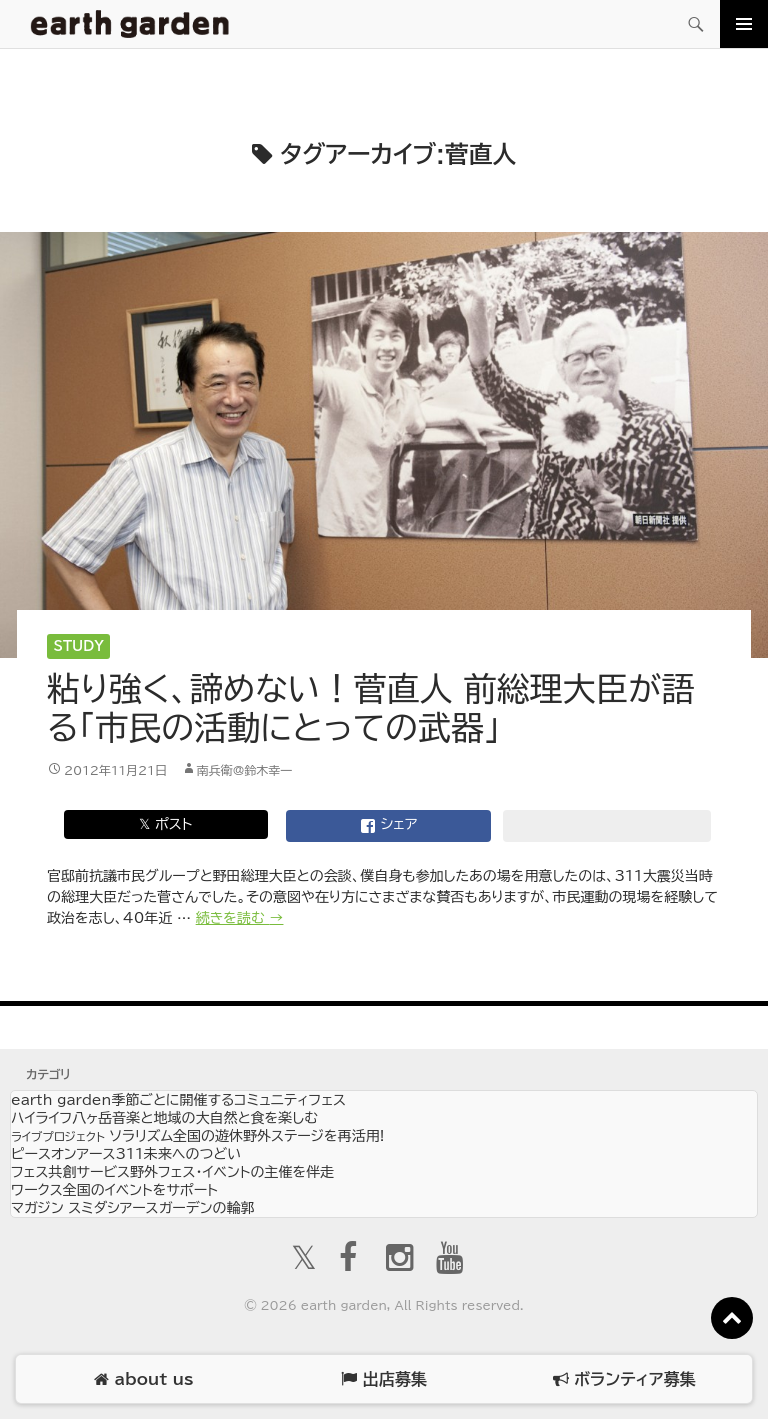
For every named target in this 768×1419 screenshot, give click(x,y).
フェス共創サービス (172, 1172)
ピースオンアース (126, 1154)
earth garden (178, 1100)
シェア (389, 826)
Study (79, 646)
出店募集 (383, 1379)
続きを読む (240, 918)
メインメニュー (744, 24)
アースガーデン (130, 24)
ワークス (114, 1190)
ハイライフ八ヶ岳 (164, 1118)
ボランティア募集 (624, 1379)
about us (143, 1379)
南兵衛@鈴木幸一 (245, 770)
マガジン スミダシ (132, 1208)
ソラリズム (197, 1136)
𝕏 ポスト (165, 824)
